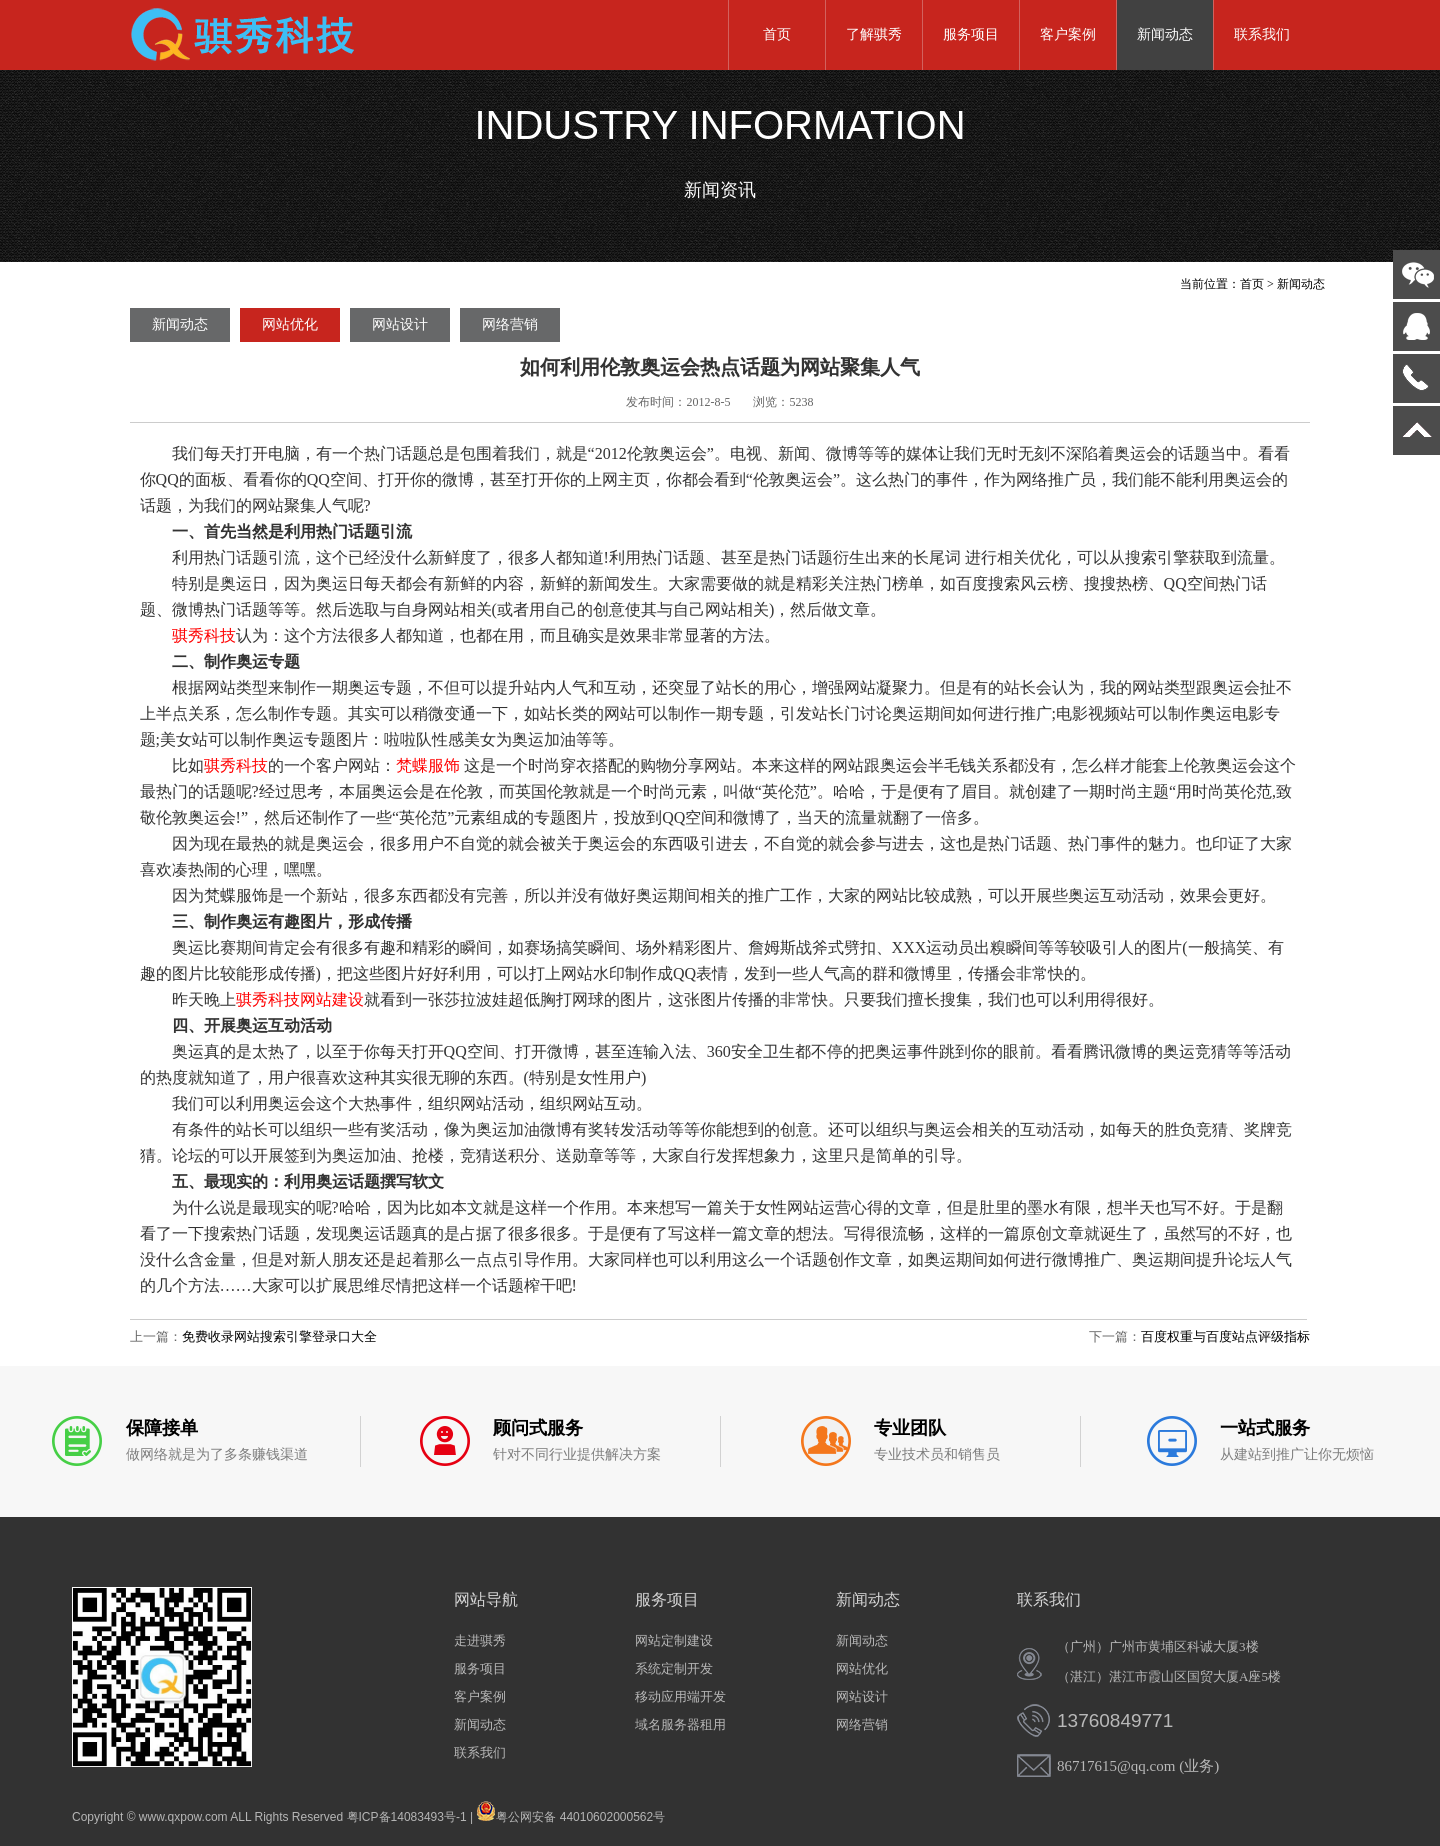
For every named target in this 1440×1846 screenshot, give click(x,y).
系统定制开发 (674, 1668)
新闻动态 (1165, 34)
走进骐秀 (480, 1640)
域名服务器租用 (680, 1724)
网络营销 (510, 324)
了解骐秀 (874, 34)
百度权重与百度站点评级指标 (1225, 1336)
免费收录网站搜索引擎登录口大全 (279, 1336)
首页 (777, 34)
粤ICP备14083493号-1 (407, 1817)
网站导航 (486, 1599)
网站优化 (290, 324)
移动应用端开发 (680, 1696)
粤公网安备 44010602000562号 (570, 1811)
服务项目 (971, 34)
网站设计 (400, 324)
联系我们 (1262, 34)
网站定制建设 (674, 1640)
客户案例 (1068, 34)
